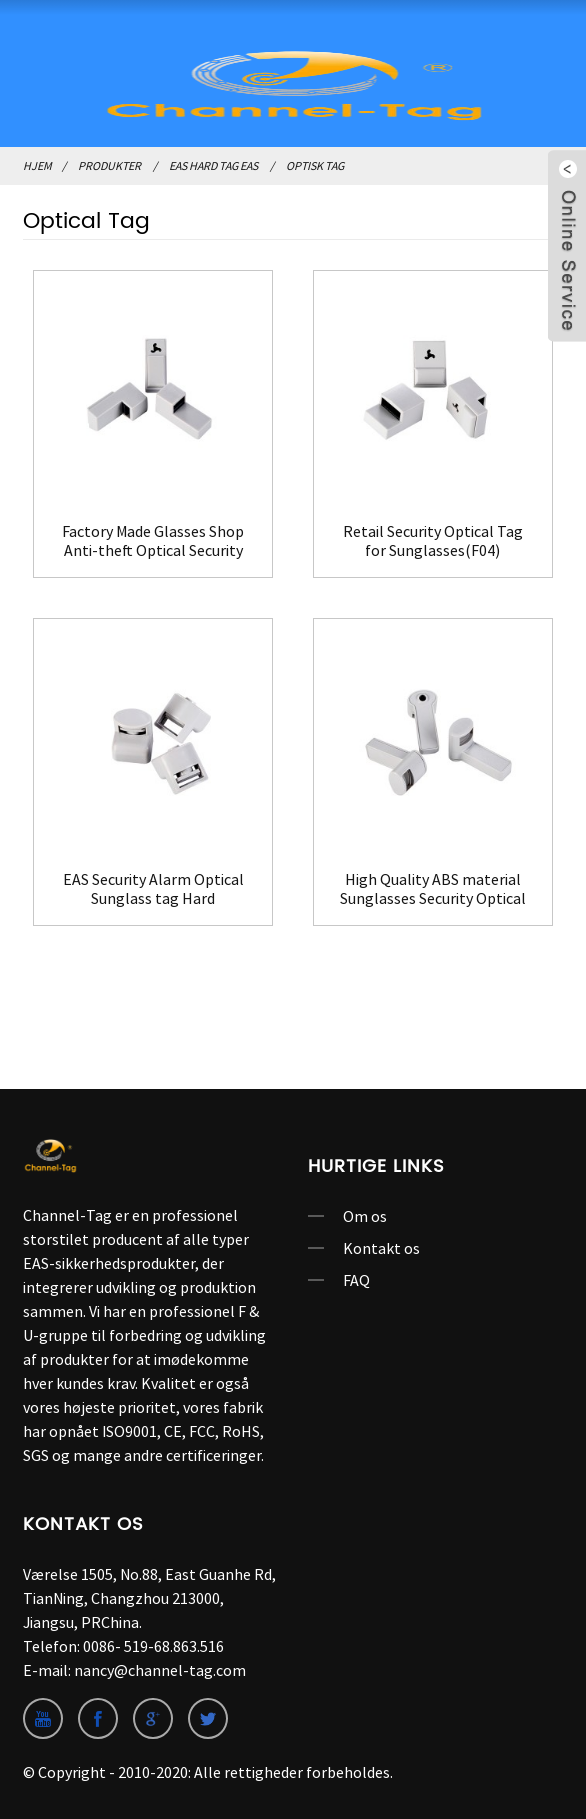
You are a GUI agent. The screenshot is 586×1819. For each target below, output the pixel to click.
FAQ (356, 1280)
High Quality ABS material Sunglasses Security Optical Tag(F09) (433, 889)
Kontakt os (381, 1248)
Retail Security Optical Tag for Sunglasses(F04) (433, 541)
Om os (365, 1216)
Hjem (37, 165)
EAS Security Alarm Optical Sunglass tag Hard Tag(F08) (153, 889)
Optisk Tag (315, 165)
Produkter (109, 165)
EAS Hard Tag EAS (213, 165)
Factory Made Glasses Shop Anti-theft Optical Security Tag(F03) (153, 541)
